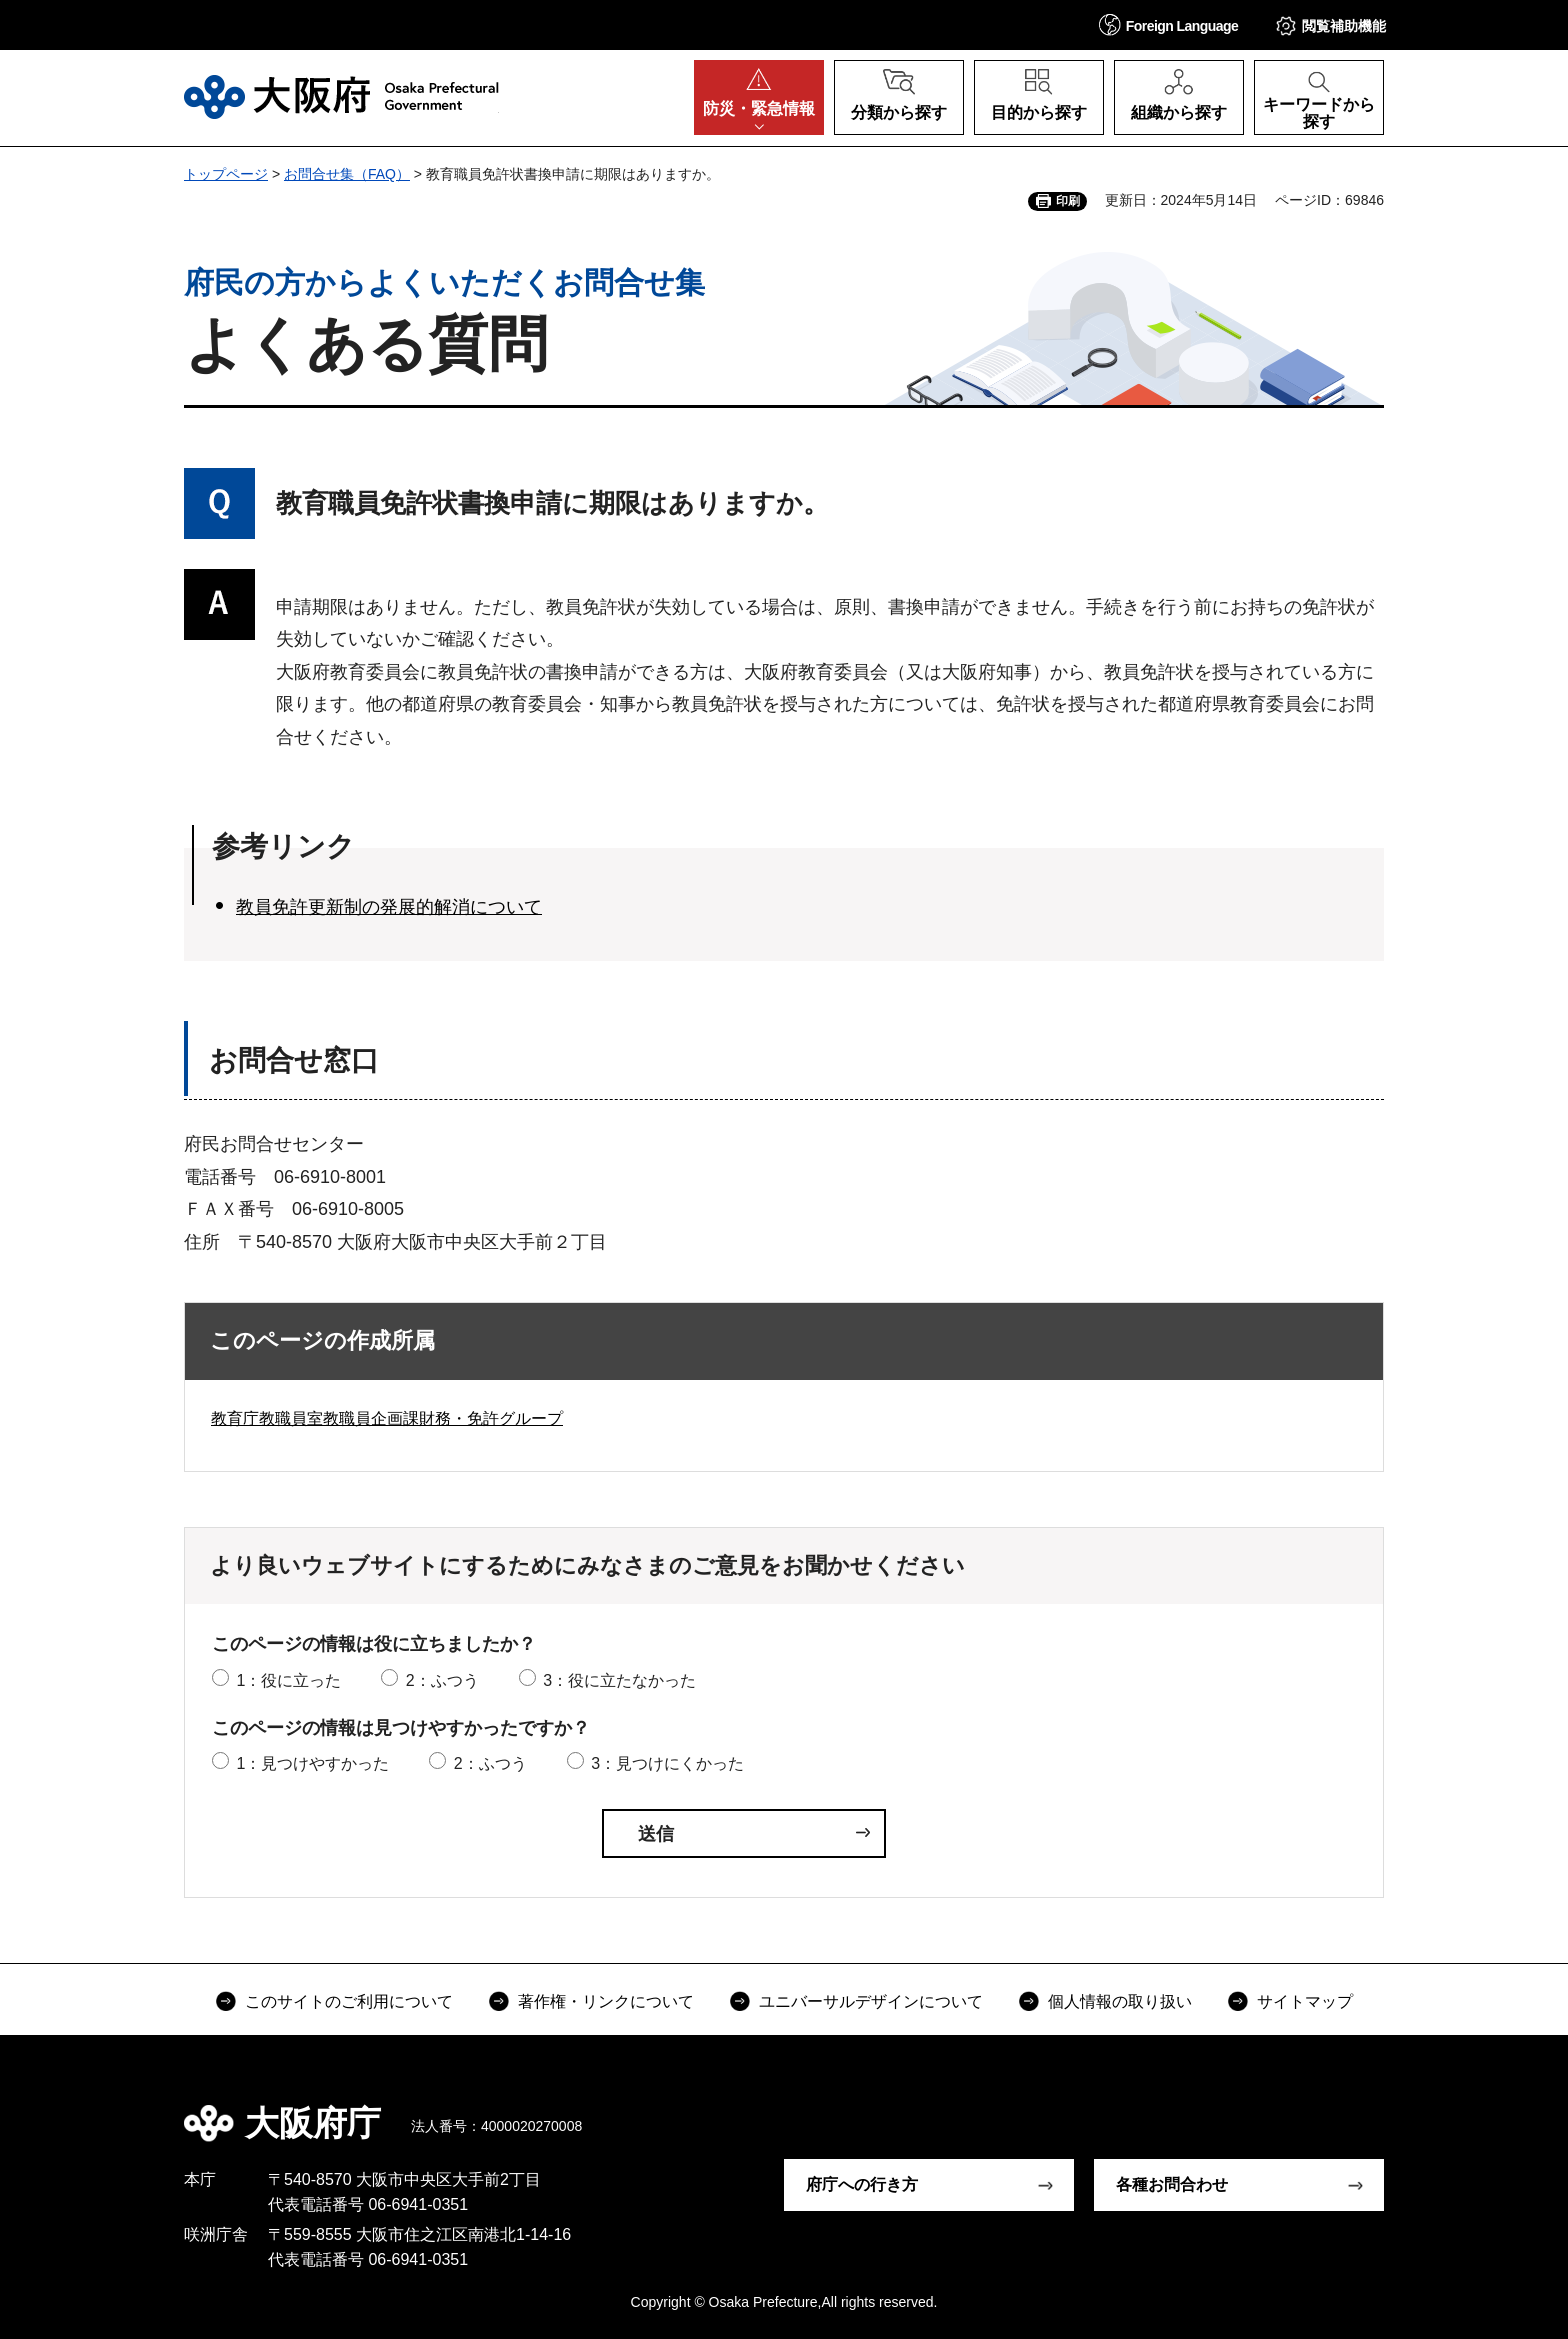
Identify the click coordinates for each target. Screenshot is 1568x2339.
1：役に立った (288, 1680)
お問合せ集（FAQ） (347, 174)
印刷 (1068, 201)
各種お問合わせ (1172, 2184)
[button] (1169, 24)
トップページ (226, 174)
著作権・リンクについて (606, 2001)
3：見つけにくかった (667, 1763)
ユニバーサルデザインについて (871, 2001)
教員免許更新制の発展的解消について (389, 907)
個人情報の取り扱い (1120, 2001)
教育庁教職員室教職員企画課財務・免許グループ (387, 1418)
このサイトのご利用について (349, 2001)
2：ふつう (442, 1680)
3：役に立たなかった (619, 1680)
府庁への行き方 (862, 2184)
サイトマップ (1305, 2001)
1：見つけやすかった (312, 1763)
